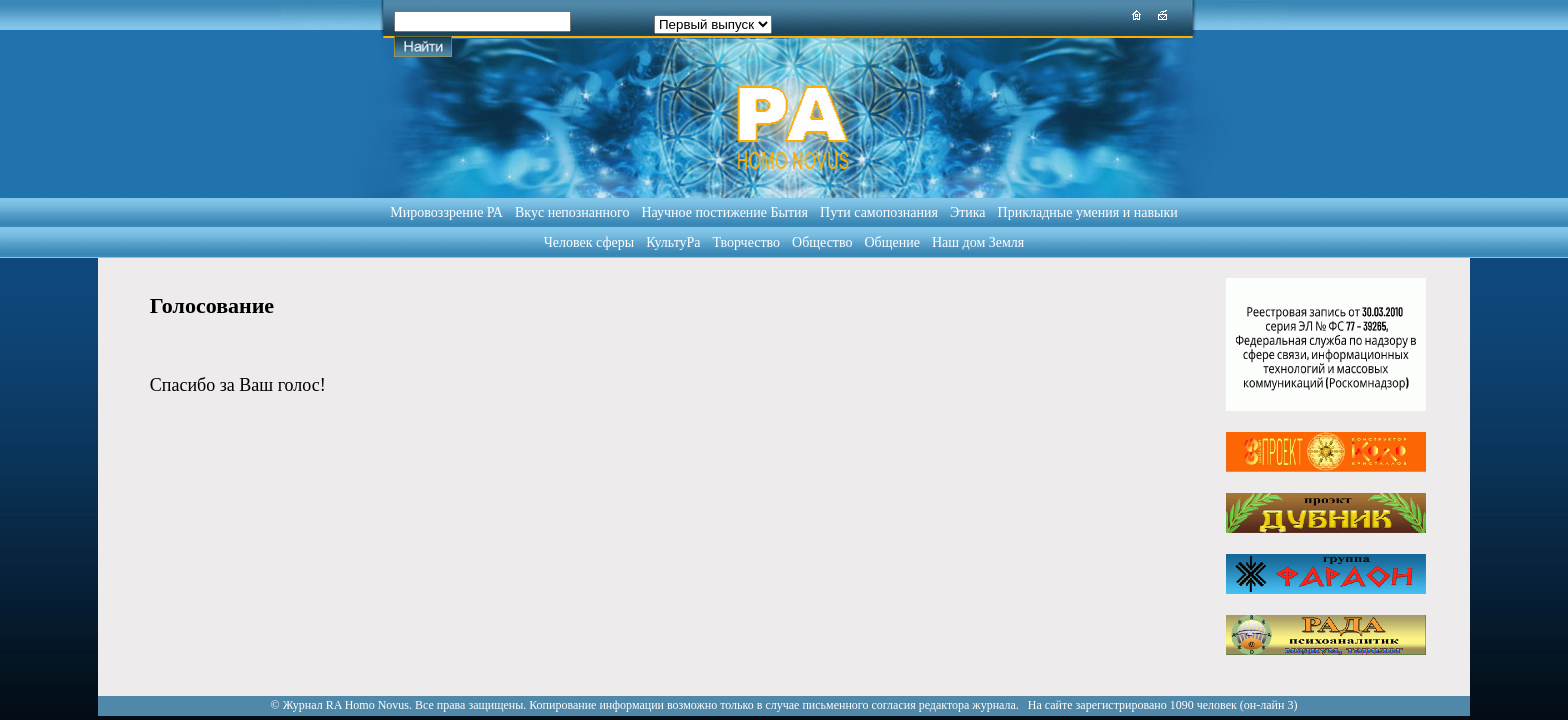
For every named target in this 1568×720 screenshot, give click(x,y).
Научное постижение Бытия (724, 212)
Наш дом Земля (978, 242)
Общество (822, 242)
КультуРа (673, 242)
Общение (892, 242)
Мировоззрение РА (446, 212)
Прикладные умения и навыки (1088, 212)
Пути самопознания (879, 212)
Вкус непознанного (572, 212)
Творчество (746, 242)
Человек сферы (589, 242)
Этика (968, 212)
